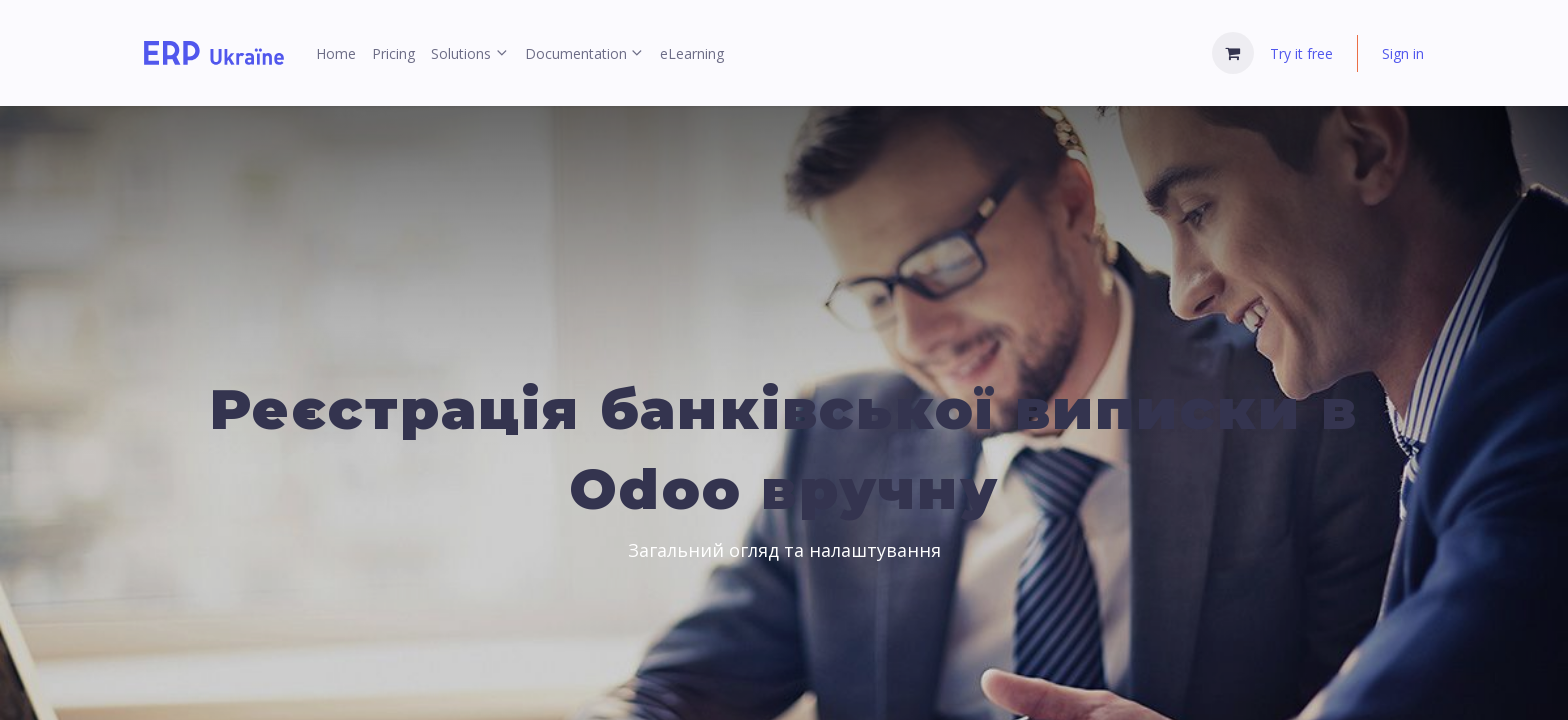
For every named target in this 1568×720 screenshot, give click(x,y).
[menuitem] (336, 53)
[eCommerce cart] (1233, 53)
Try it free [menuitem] (1301, 53)
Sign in (1403, 53)
